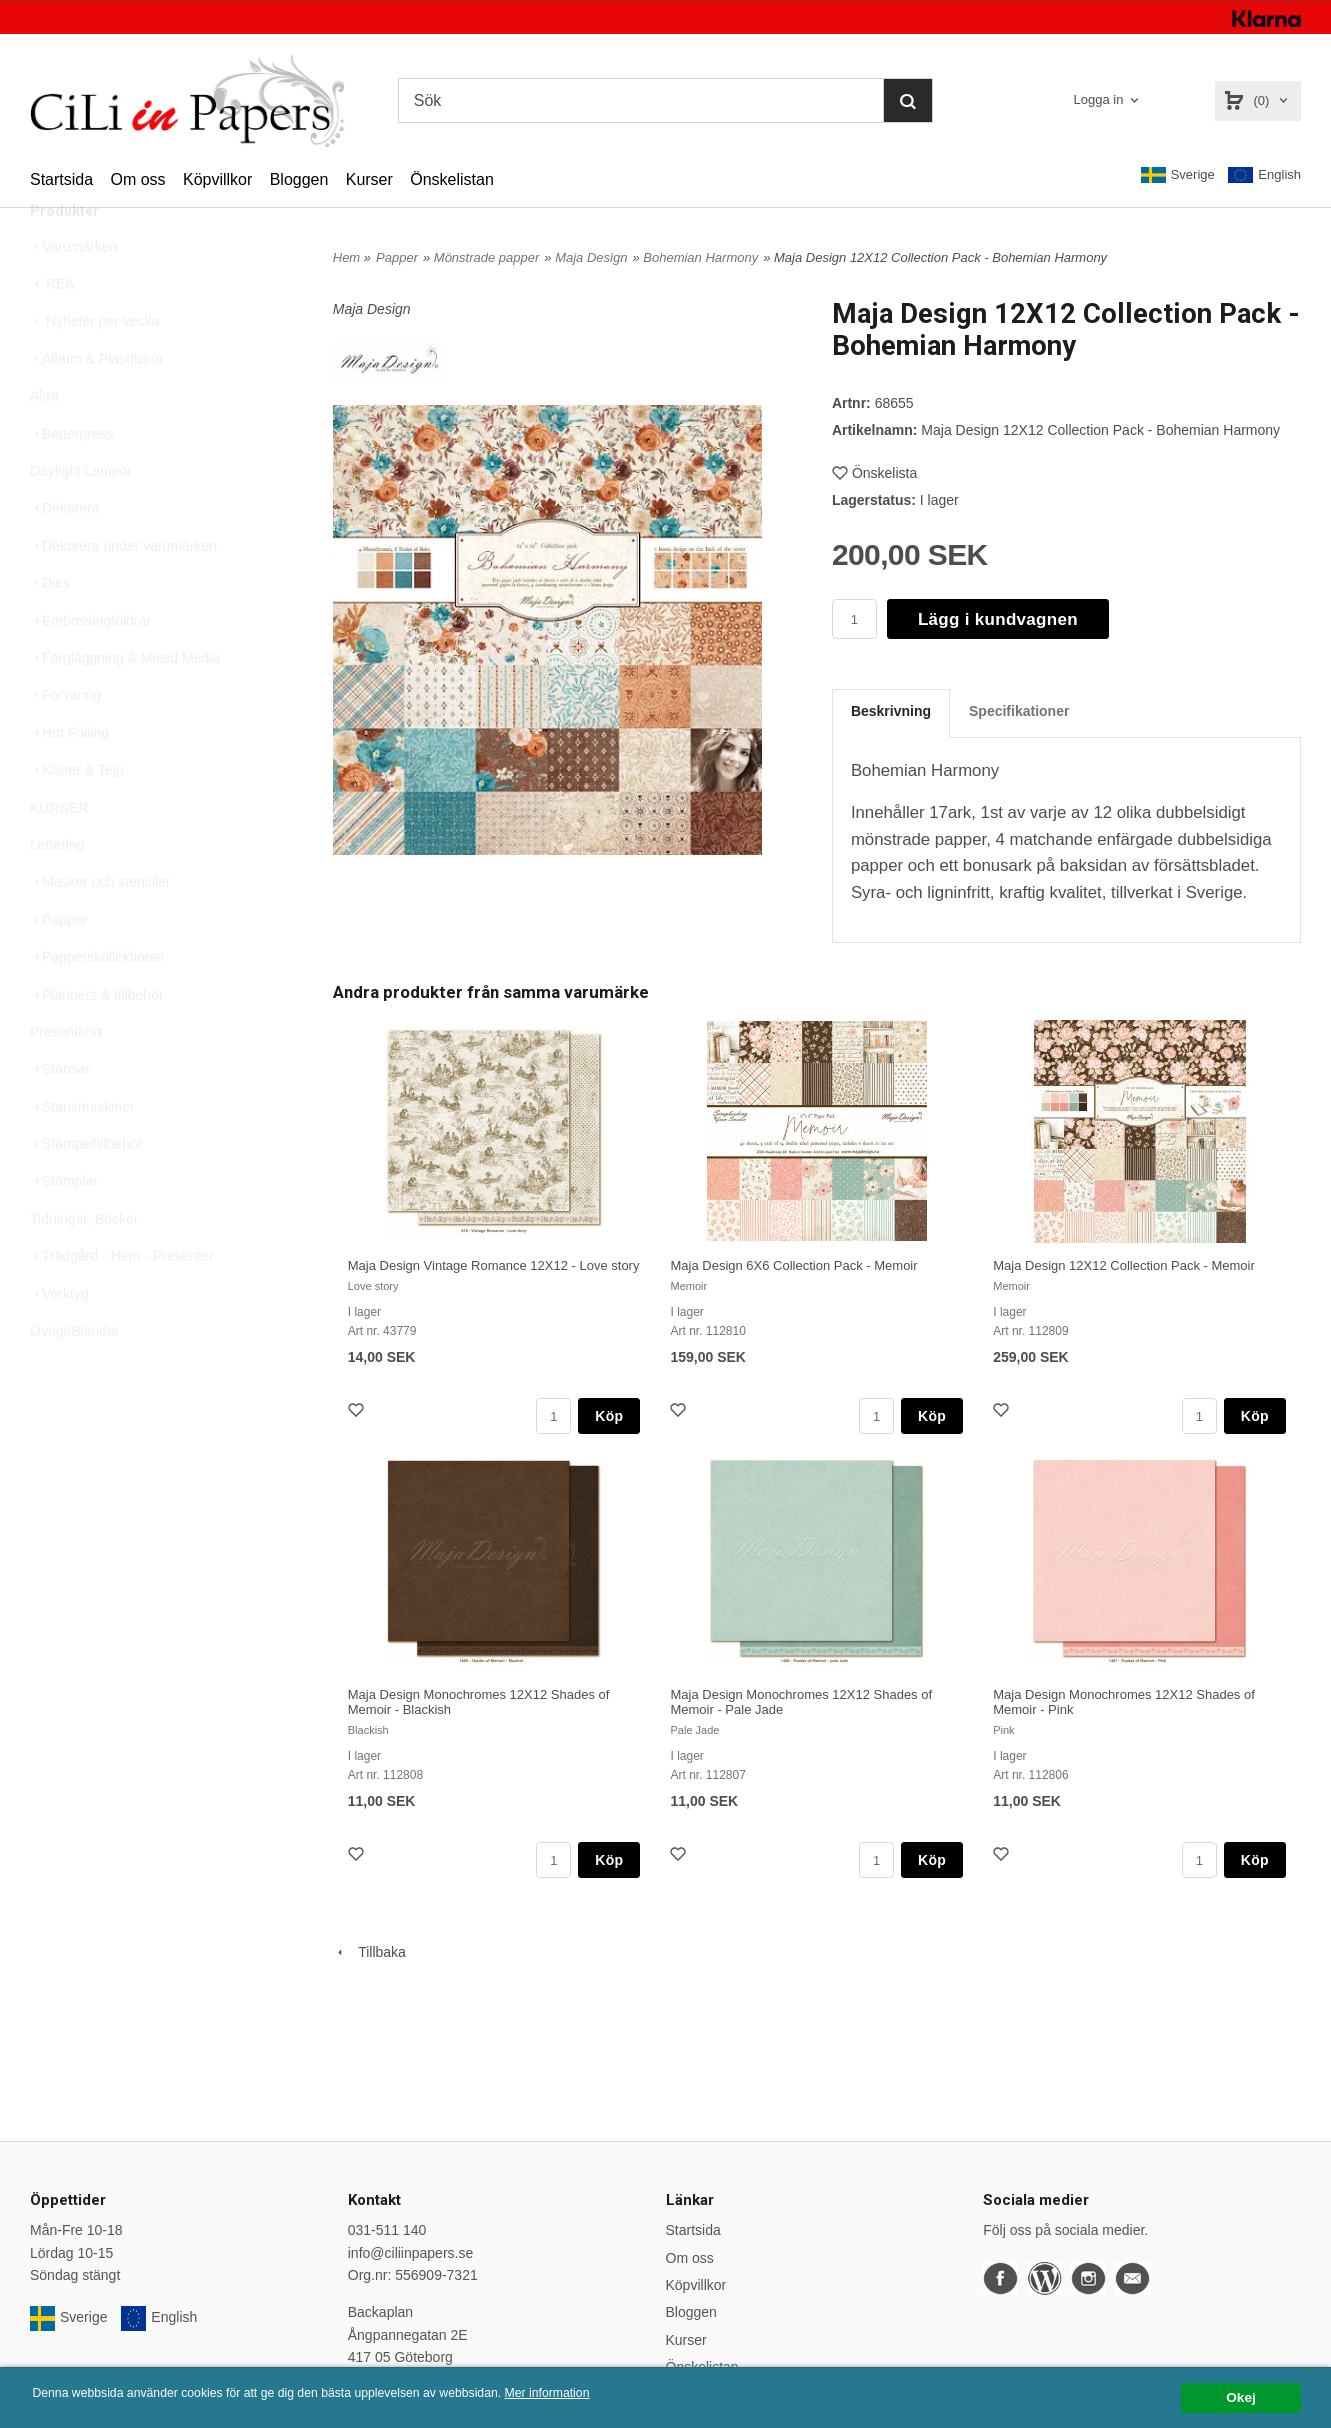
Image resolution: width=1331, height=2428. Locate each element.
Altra (44, 441)
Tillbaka (369, 1952)
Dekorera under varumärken (123, 591)
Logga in (1099, 99)
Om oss (137, 179)
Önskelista (874, 473)
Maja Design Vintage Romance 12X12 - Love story (494, 1265)
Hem (346, 257)
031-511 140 (387, 2230)
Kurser (369, 179)
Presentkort (66, 1077)
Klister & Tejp (76, 815)
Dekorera (65, 553)
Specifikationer (1019, 711)
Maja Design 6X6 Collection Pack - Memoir (793, 1265)
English (1264, 175)
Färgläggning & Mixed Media (125, 703)
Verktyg (59, 1339)
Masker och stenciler (100, 927)
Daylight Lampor (81, 516)
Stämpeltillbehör (86, 1189)
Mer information (605, 2393)
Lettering (57, 890)
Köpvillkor (217, 179)
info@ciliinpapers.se (411, 2253)
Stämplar (64, 1226)
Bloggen (299, 179)
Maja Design (591, 257)
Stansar (60, 1114)
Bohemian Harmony (700, 257)
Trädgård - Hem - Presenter (121, 1301)
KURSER (59, 853)
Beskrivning (891, 711)
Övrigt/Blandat (74, 1376)
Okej (1240, 2397)
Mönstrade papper (487, 257)
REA (52, 329)
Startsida (61, 179)
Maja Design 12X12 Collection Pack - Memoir (1124, 1265)
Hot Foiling (69, 778)
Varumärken (73, 292)
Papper (58, 965)
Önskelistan (452, 179)
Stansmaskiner (82, 1152)
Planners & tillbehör (96, 1040)
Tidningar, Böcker (84, 1264)
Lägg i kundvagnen (998, 619)
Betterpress (72, 479)
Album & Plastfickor (96, 404)
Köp (609, 1416)
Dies (50, 628)
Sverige (1178, 175)
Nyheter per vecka (95, 366)
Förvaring (65, 740)
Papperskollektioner (97, 1002)
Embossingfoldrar (90, 666)
